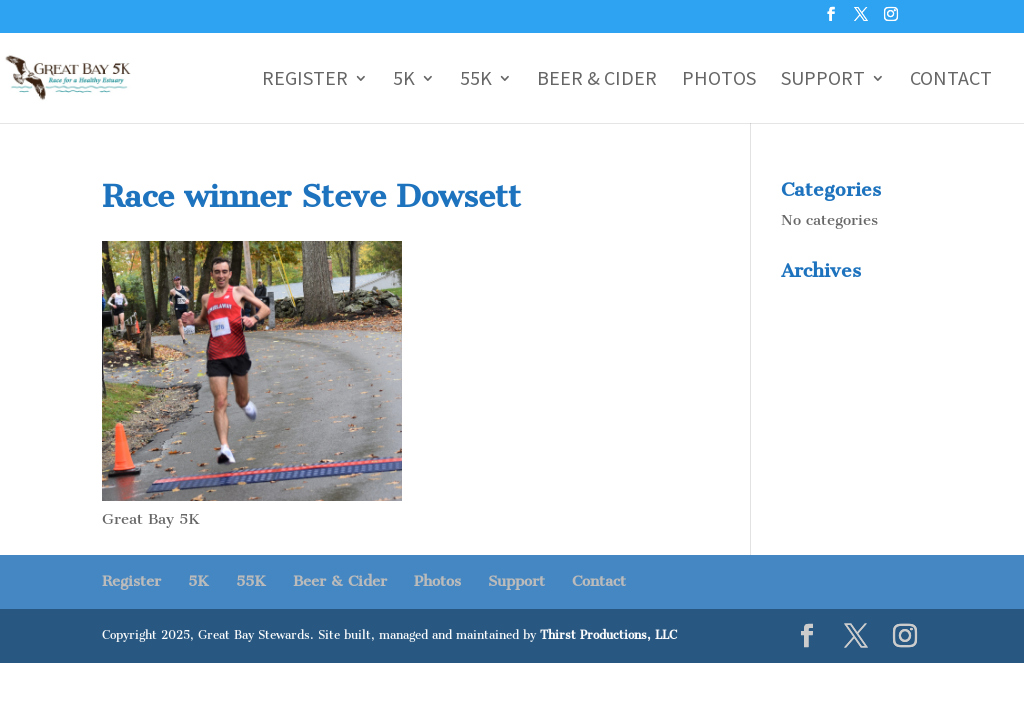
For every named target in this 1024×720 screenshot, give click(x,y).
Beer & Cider (597, 80)
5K (404, 80)
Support (823, 80)
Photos (719, 80)
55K (476, 80)
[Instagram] (891, 20)
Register (305, 80)
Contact (951, 80)
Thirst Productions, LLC (608, 635)
